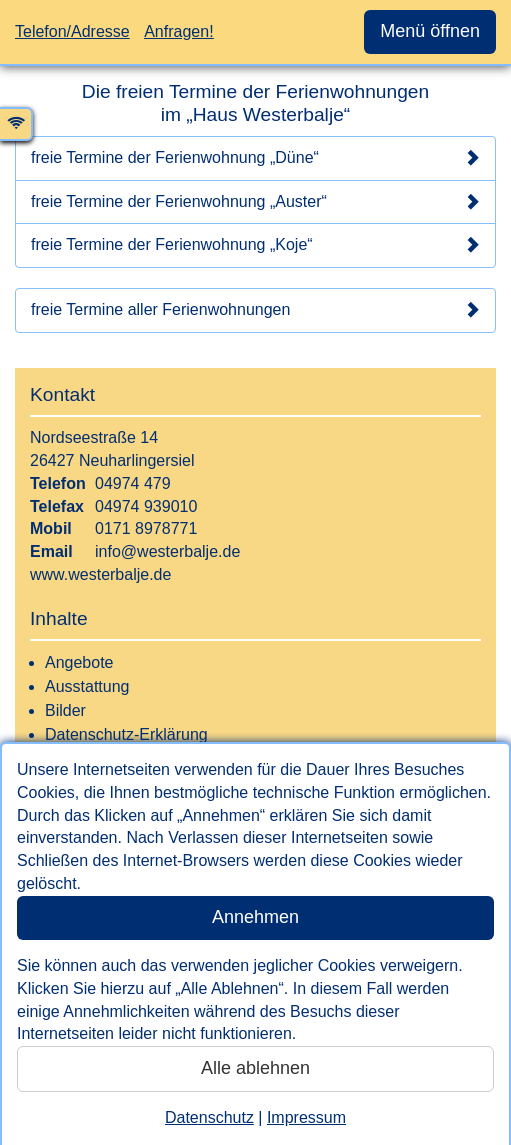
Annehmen (255, 917)
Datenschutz (209, 1117)
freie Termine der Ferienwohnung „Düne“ (255, 158)
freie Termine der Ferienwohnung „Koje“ (255, 245)
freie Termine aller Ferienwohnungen (255, 310)
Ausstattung (87, 686)
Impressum (306, 1117)
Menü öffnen (430, 31)
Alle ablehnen (255, 1068)
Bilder (65, 710)
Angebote (79, 662)
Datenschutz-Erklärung (126, 734)
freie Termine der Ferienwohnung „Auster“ (255, 202)
